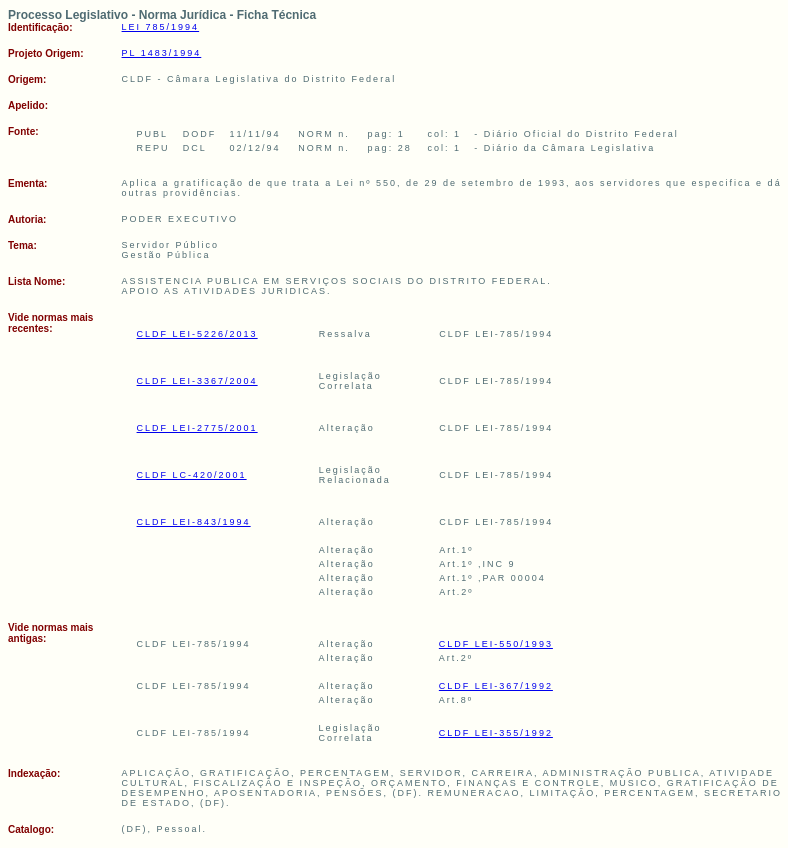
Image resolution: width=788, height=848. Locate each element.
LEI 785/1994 (161, 27)
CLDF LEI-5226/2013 (197, 334)
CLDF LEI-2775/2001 (197, 428)
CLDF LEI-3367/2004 (197, 381)
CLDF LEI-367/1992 (496, 686)
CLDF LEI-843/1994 (194, 522)
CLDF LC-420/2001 (192, 475)
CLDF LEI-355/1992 (496, 733)
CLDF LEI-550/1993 (496, 644)
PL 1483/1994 (162, 53)
